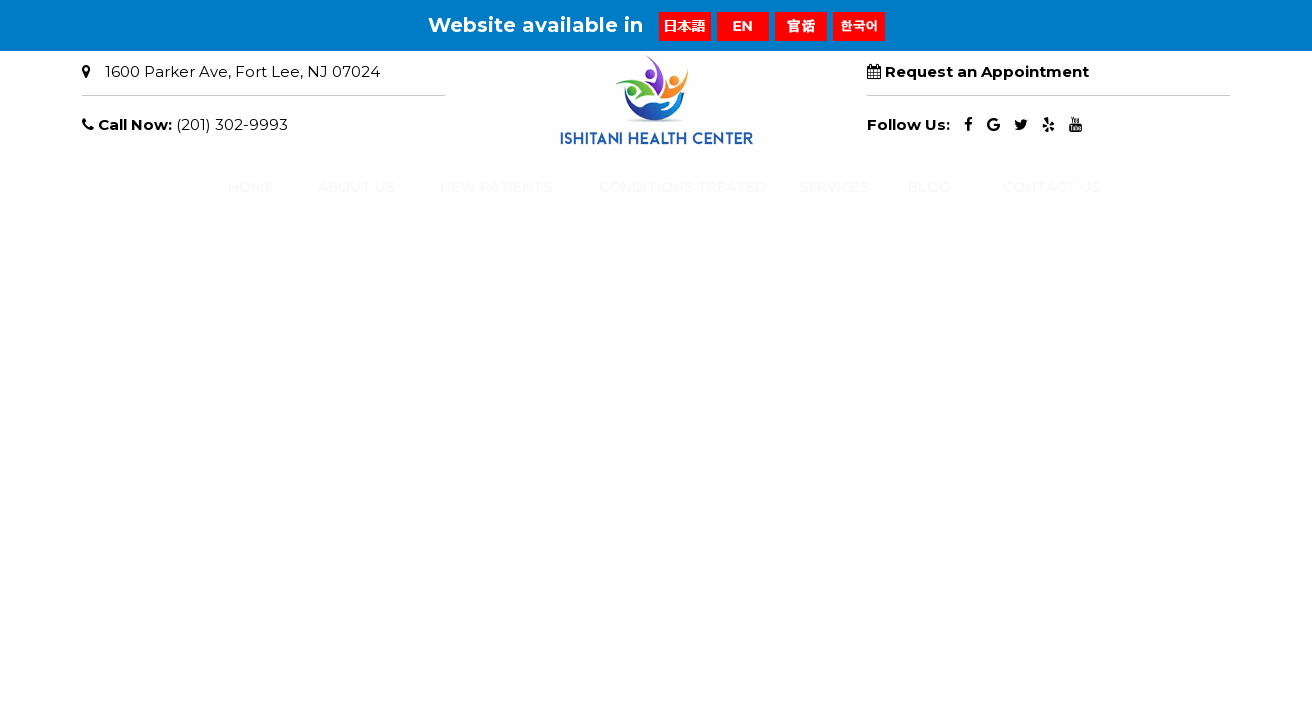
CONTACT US (1038, 187)
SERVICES (824, 187)
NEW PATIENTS (482, 187)
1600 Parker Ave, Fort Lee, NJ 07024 (242, 71)
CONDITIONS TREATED (663, 187)
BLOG (922, 187)
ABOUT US (345, 187)
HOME (242, 187)
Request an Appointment (987, 71)
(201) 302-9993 (232, 124)
